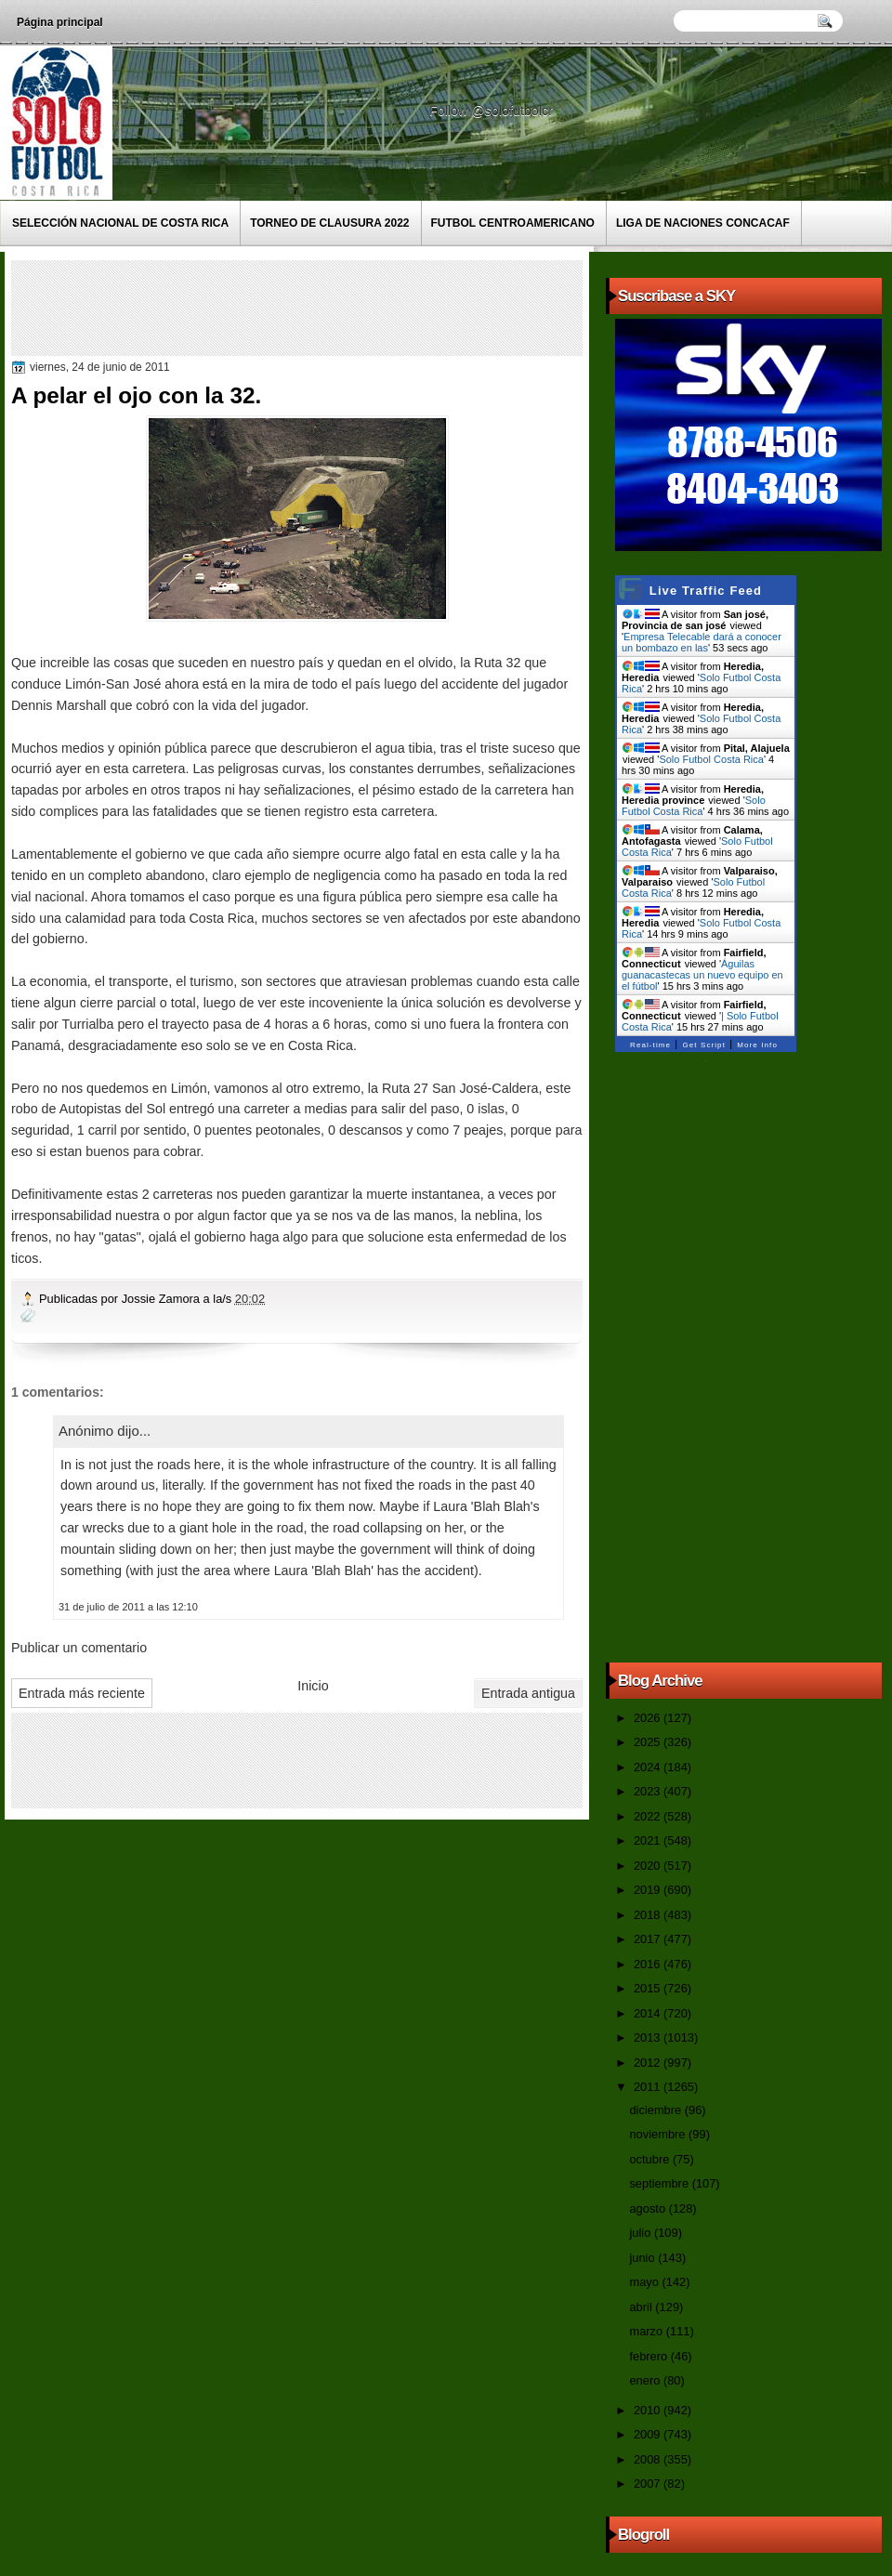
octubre (650, 2159)
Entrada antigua (528, 1693)
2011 (648, 2087)
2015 (648, 1988)
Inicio (312, 1685)
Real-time (650, 1045)
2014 (648, 2013)
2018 (648, 1915)
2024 (648, 1767)
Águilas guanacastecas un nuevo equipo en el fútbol (702, 975)
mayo (645, 2282)
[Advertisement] (354, 306)
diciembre (656, 2110)
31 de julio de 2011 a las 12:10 (128, 1606)
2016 (648, 1964)
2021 (648, 1840)
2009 (648, 2434)
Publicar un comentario (79, 1647)
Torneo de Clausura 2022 (329, 223)
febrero (649, 2356)
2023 (648, 1791)
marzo (647, 2331)
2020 (648, 1866)
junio (643, 2258)
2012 (648, 2063)
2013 (648, 2037)
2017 (648, 1939)
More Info (757, 1045)
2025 (648, 1742)
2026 (648, 1718)
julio (641, 2233)
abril (642, 2307)
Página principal (60, 22)
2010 (648, 2410)
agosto (648, 2208)
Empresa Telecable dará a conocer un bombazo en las (701, 642)
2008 (648, 2459)
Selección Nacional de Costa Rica (120, 223)
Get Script (704, 1045)
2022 (648, 1816)
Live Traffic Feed (705, 591)
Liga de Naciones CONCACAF (703, 223)
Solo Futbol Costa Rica (711, 759)
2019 (648, 1890)
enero (645, 2380)
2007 (648, 2484)
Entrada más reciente (82, 1693)
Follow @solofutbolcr (493, 110)
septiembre (660, 2183)
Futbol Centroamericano (513, 223)
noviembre (659, 2134)
